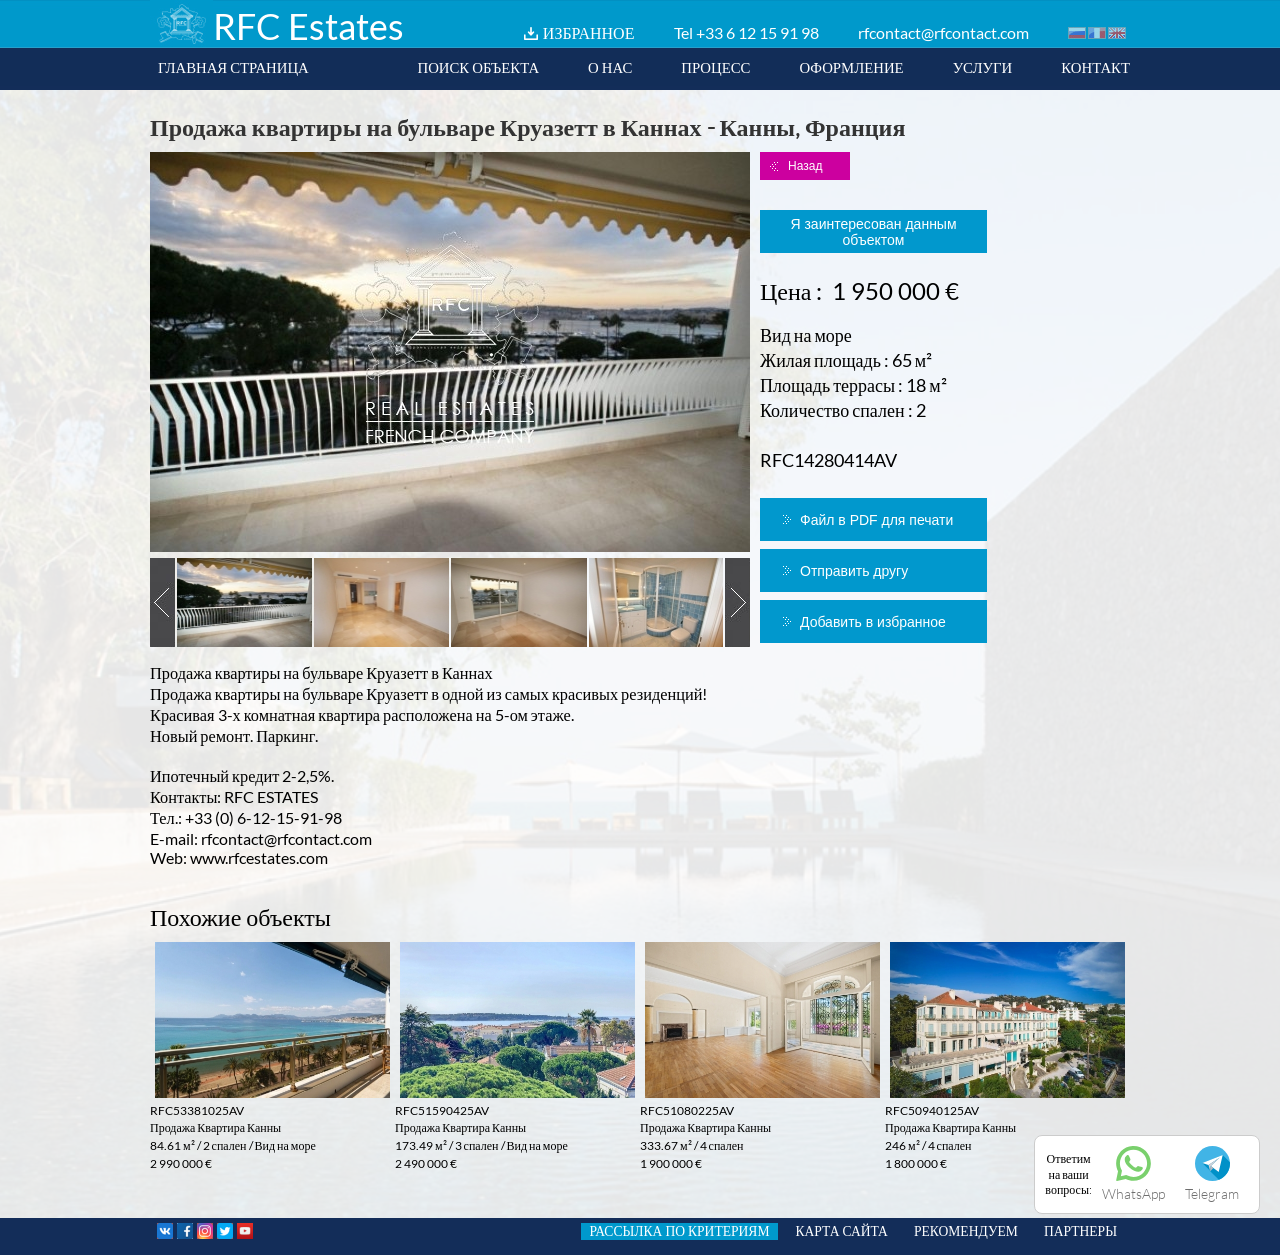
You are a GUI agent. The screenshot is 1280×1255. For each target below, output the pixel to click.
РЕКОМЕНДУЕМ (966, 1231)
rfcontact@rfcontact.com (943, 32)
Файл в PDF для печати (876, 520)
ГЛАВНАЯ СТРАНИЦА (233, 67)
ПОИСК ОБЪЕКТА (478, 67)
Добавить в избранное (873, 622)
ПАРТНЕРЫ (1080, 1231)
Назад (805, 166)
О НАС (610, 67)
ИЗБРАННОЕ (589, 32)
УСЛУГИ (983, 67)
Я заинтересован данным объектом (873, 232)
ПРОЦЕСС (715, 67)
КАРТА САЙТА (842, 1231)
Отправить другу (854, 571)
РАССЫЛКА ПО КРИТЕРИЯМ (679, 1231)
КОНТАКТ (1095, 67)
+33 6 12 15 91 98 (757, 32)
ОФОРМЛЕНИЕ (851, 67)
